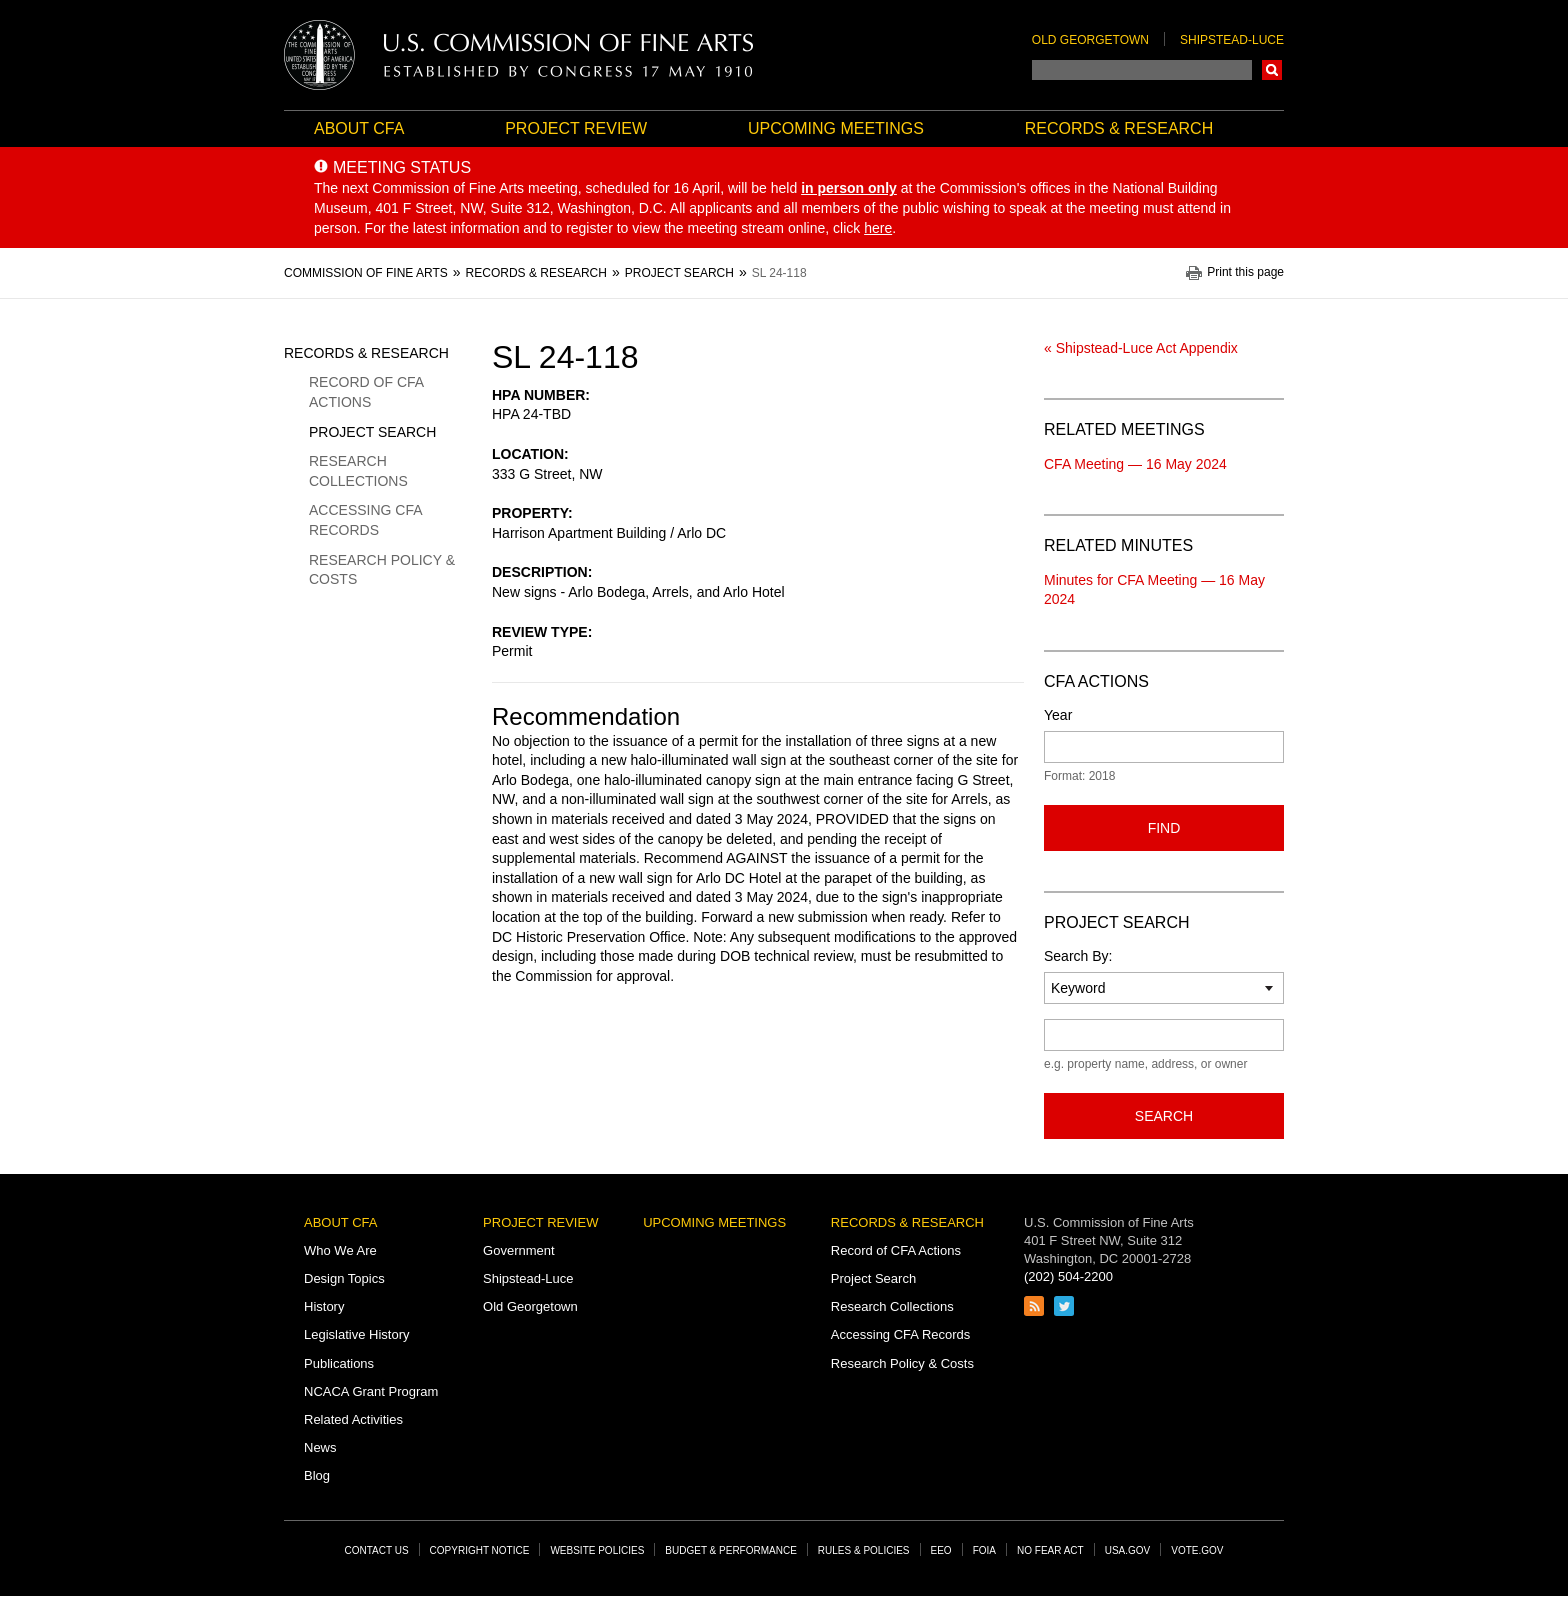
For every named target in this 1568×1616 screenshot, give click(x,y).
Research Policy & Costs (382, 570)
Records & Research (1119, 128)
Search (1272, 70)
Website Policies (597, 1550)
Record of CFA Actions (366, 392)
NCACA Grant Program (371, 1391)
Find (1164, 828)
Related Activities (353, 1419)
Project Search (372, 432)
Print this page (1245, 272)
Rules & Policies (864, 1550)
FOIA (984, 1550)
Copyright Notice (480, 1550)
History (324, 1306)
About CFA (359, 128)
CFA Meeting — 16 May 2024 (1135, 464)
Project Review (576, 128)
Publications (339, 1363)
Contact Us (377, 1550)
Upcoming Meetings (836, 128)
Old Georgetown (1090, 40)
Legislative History (357, 1334)
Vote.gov (1197, 1550)
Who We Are (340, 1250)
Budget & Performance (731, 1550)
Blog (317, 1475)
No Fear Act (1050, 1550)
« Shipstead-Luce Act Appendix (1141, 348)
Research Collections (358, 471)
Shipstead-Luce (1232, 40)
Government (519, 1250)
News (320, 1447)
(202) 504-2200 (1068, 1276)
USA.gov (1128, 1550)
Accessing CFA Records (365, 520)
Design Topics (344, 1278)
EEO (941, 1550)
